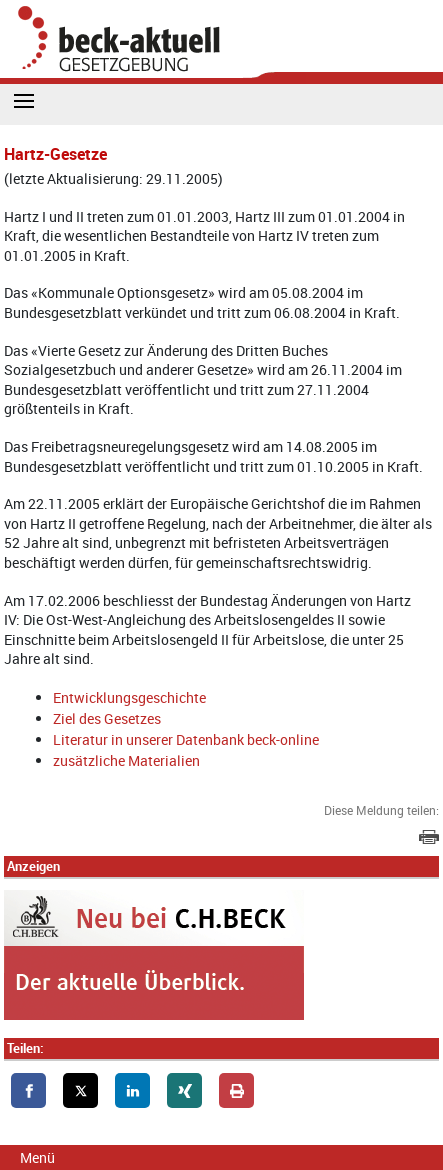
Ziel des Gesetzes (107, 718)
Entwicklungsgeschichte (129, 697)
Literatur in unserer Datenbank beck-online (186, 739)
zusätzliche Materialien (126, 760)
